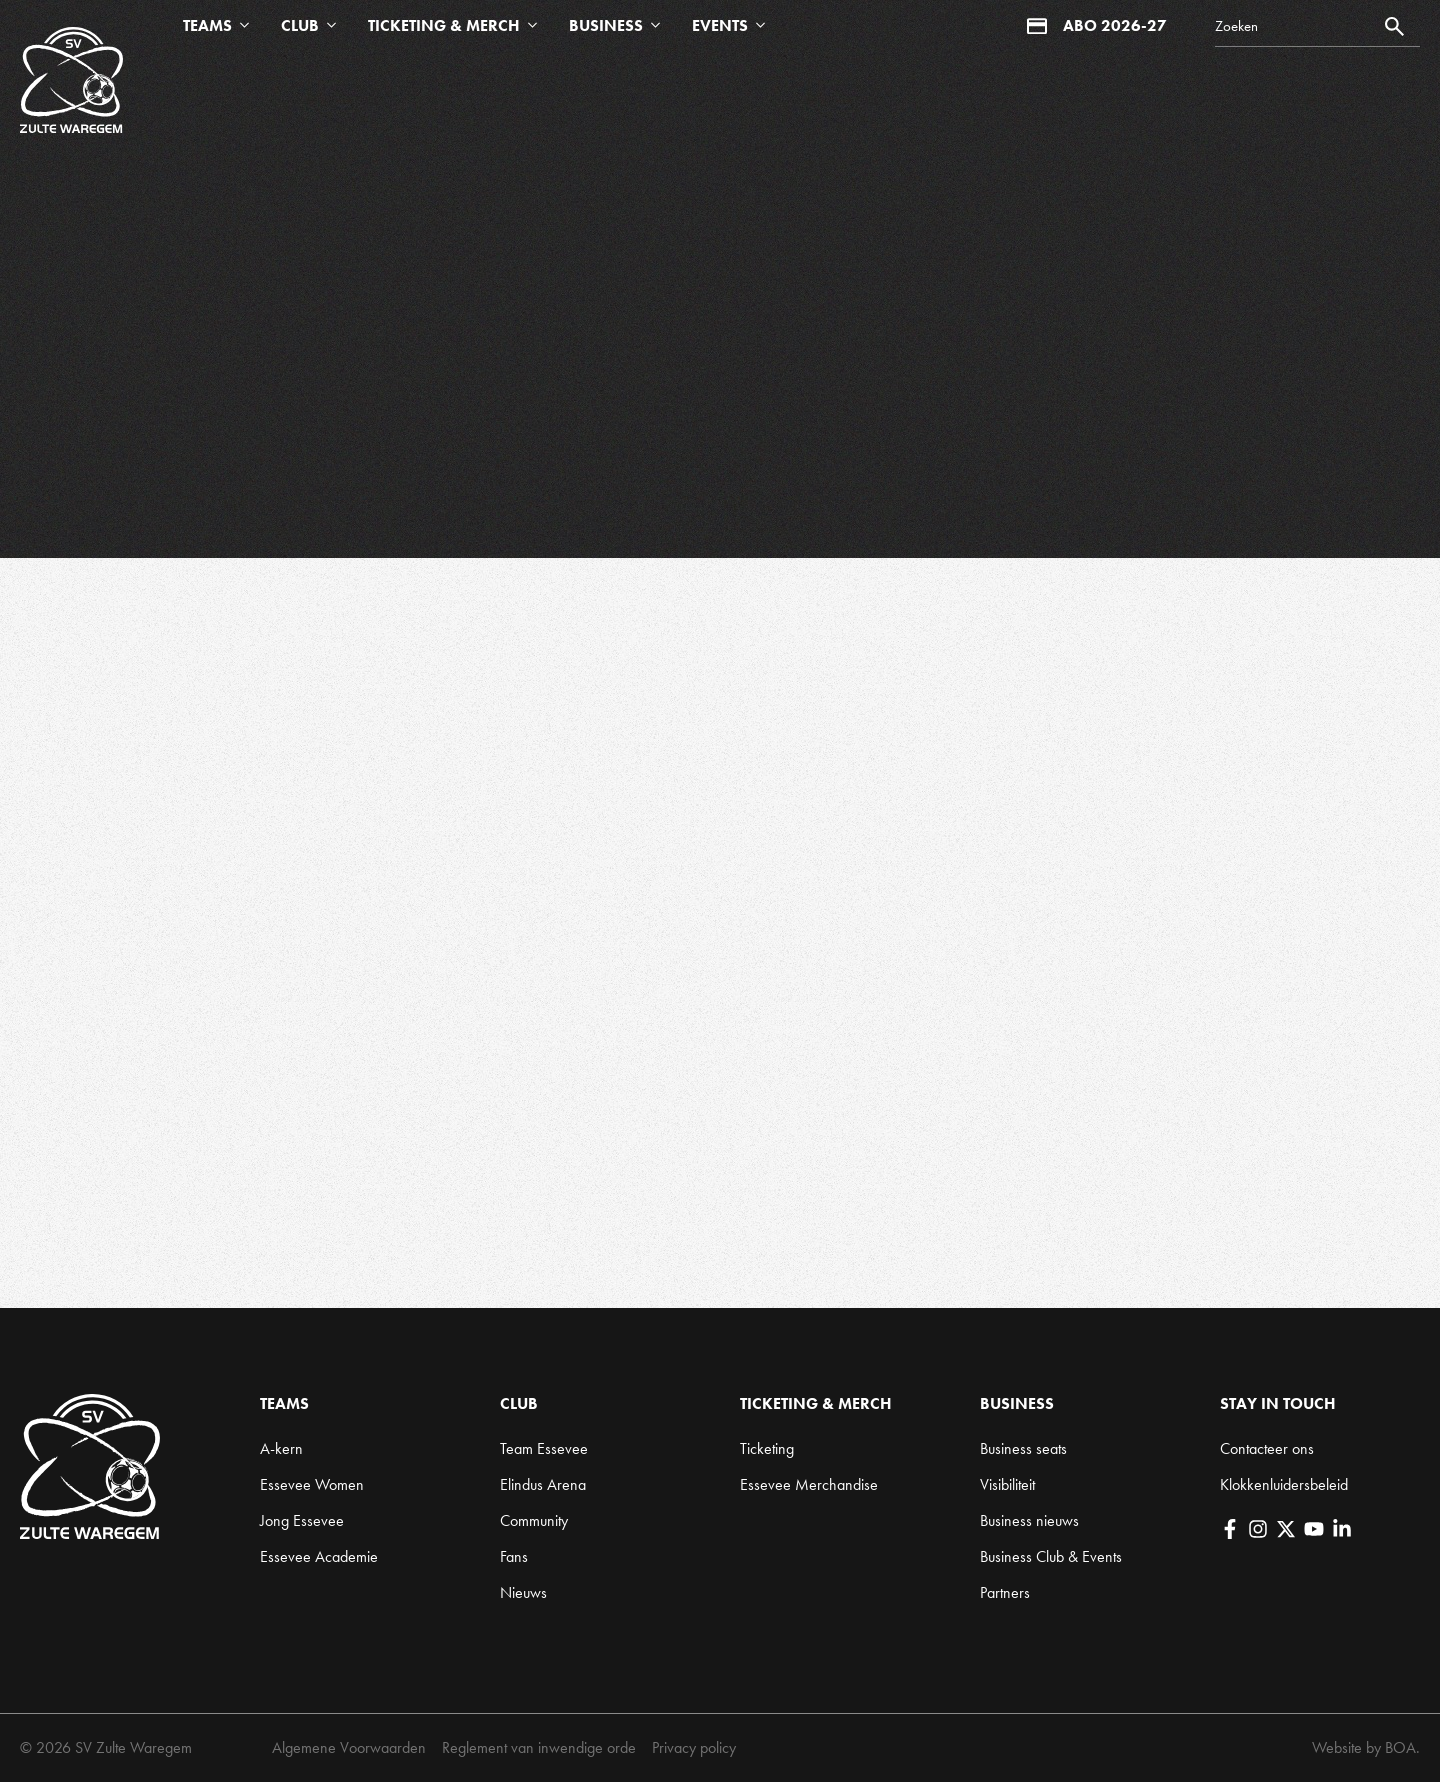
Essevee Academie (319, 1556)
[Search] (1317, 26)
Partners (1005, 1592)
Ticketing (767, 1448)
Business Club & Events (1051, 1556)
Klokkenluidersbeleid (1284, 1484)
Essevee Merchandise (809, 1484)
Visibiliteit (1007, 1484)
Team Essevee (544, 1448)
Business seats (1023, 1448)
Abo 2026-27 (1097, 26)
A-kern (281, 1448)
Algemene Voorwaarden (349, 1747)
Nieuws (523, 1592)
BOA (1400, 1747)
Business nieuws (1029, 1520)
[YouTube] (1314, 1529)
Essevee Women (312, 1484)
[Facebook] (1230, 1529)
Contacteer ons (1267, 1448)
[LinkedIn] (1342, 1529)
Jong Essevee (302, 1520)
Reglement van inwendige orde (539, 1747)
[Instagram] (1258, 1529)
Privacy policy (694, 1747)
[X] (1286, 1529)
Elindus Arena (543, 1484)
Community (534, 1520)
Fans (514, 1556)
